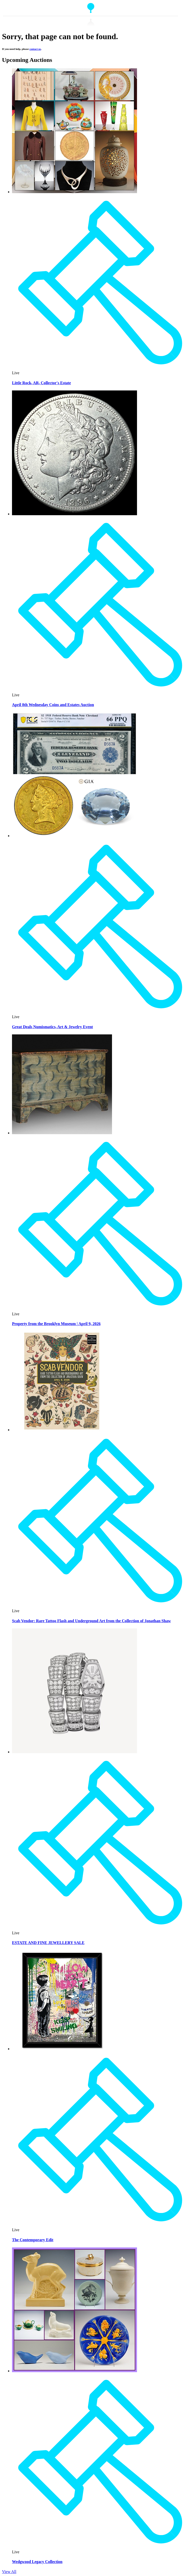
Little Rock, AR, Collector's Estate (41, 383)
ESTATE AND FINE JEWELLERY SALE (48, 1943)
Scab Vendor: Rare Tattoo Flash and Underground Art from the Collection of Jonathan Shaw (91, 1621)
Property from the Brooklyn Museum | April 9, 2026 (56, 1324)
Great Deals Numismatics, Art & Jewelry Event (52, 1027)
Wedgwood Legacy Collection (37, 2562)
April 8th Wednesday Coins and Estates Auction (53, 705)
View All (9, 2572)
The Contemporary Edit (32, 2240)
